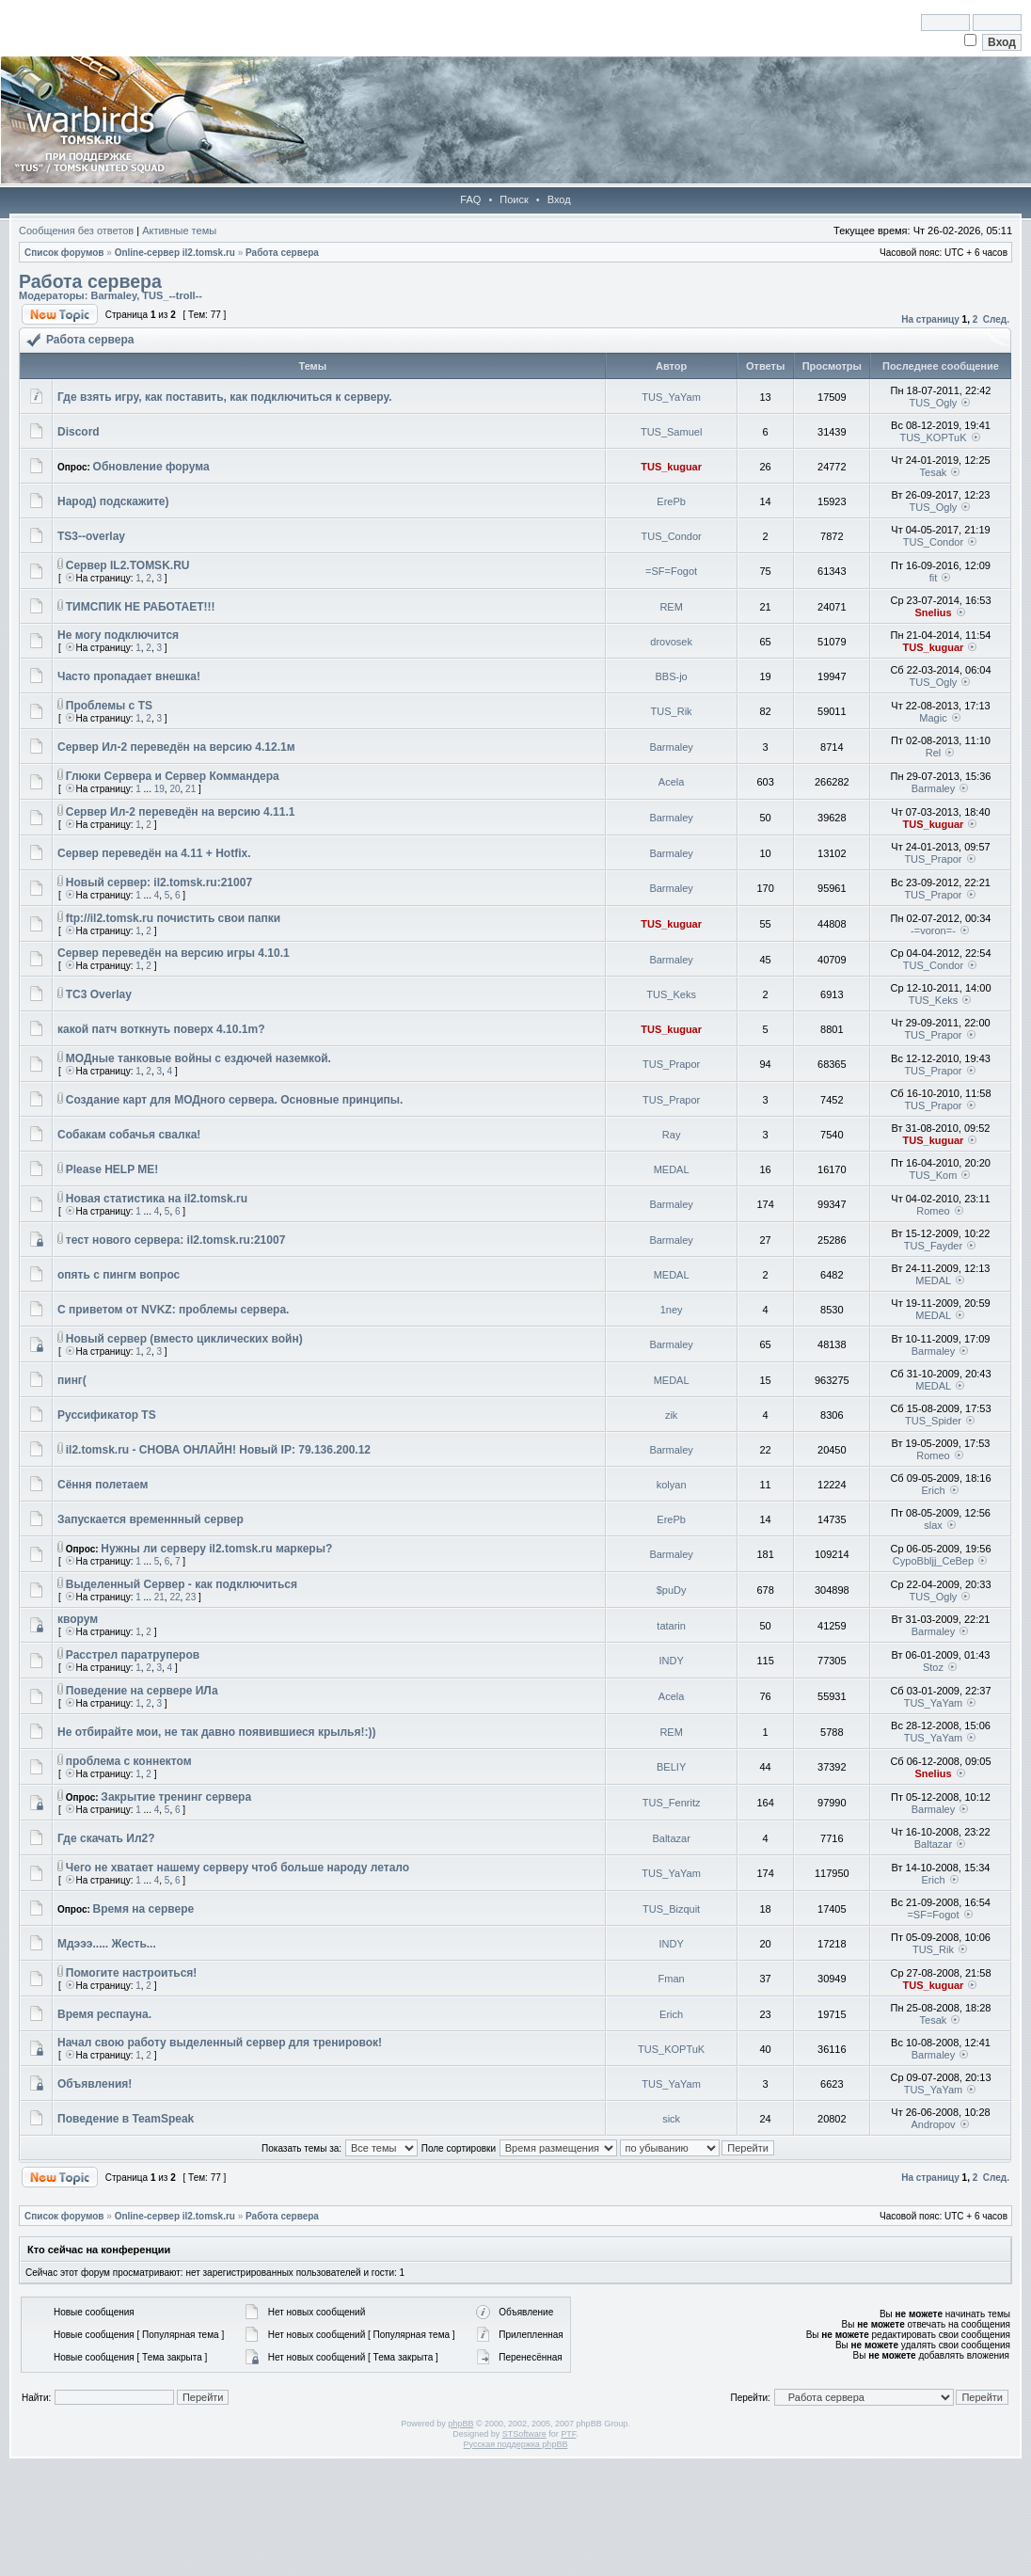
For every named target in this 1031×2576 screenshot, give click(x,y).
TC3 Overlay (99, 994)
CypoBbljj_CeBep (933, 1560)
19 (159, 789)
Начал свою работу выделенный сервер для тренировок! (219, 2042)
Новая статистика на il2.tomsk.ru (156, 1198)
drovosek (671, 641)
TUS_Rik (671, 711)
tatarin (671, 1625)
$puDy (672, 1590)
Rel (934, 752)
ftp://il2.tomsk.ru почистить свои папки (173, 918)
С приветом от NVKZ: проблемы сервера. (173, 1309)
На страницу (930, 319)
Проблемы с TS (109, 705)
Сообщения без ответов (76, 230)
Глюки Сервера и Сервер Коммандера (172, 776)
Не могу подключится (118, 635)
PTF (568, 2434)
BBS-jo (672, 676)
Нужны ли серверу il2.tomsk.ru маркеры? (216, 1548)
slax (933, 1525)
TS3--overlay (91, 536)
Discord (78, 431)
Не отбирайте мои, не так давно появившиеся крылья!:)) (216, 1732)
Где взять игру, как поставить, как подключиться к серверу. (224, 397)
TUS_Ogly (934, 402)
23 (190, 1597)
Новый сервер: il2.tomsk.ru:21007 (159, 882)
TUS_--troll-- (172, 295)
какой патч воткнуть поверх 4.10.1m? (160, 1029)
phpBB (460, 2423)
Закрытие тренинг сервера (176, 1797)
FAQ (470, 199)
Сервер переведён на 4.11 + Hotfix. (154, 853)
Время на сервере (144, 1909)
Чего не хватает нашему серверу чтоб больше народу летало (237, 1867)
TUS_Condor (672, 536)
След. (996, 319)
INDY (670, 1660)
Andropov (933, 2124)
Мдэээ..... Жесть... (106, 1943)
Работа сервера (282, 252)
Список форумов (64, 252)
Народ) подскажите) (112, 501)
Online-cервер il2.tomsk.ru (175, 252)
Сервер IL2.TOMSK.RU (128, 565)
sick (671, 2118)
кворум (77, 1619)
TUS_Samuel (671, 431)
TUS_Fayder (933, 1245)
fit (933, 577)
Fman (671, 1978)
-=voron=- (933, 930)
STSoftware (524, 2434)
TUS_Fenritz (671, 1802)
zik (671, 1415)
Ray (671, 1134)
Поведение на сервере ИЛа (142, 1690)
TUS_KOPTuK (932, 437)
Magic (932, 718)
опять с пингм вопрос (118, 1274)
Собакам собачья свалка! (128, 1134)
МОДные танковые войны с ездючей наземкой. (198, 1058)
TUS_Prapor (932, 859)
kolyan (672, 1484)
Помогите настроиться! (132, 1973)
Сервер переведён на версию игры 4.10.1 (173, 953)
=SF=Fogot (671, 571)
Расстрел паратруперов (132, 1655)
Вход (559, 199)
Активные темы (179, 230)
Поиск (514, 199)
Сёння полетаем (102, 1484)
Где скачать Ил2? (106, 1838)
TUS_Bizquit (671, 1909)
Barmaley (113, 295)
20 (174, 789)
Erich (932, 1490)
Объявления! (94, 2084)
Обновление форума (151, 466)
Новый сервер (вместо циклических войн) (184, 1338)
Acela (671, 781)
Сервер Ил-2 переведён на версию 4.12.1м (176, 747)
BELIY (671, 1767)
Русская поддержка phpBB (516, 2444)
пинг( (72, 1380)
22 (174, 1597)
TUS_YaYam (671, 397)
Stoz (933, 1667)
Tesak (933, 472)
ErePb (671, 501)
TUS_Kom (934, 1175)
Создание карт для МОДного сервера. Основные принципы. (235, 1099)
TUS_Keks (671, 994)
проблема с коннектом (129, 1761)
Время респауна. (104, 2014)
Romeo (932, 1210)
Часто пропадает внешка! (128, 676)
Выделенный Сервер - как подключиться (181, 1584)
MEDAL (672, 1169)
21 (190, 789)
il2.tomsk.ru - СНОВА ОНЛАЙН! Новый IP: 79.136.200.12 (218, 1449)
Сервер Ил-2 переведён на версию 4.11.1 (180, 812)
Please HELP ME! (112, 1169)
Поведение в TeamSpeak (125, 2118)
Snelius (932, 612)
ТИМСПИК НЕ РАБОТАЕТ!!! (140, 606)
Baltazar (671, 1838)
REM (670, 606)
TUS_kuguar (671, 466)
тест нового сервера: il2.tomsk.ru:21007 (176, 1240)
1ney (671, 1309)
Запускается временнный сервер (150, 1519)
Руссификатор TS (106, 1415)
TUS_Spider (933, 1420)
